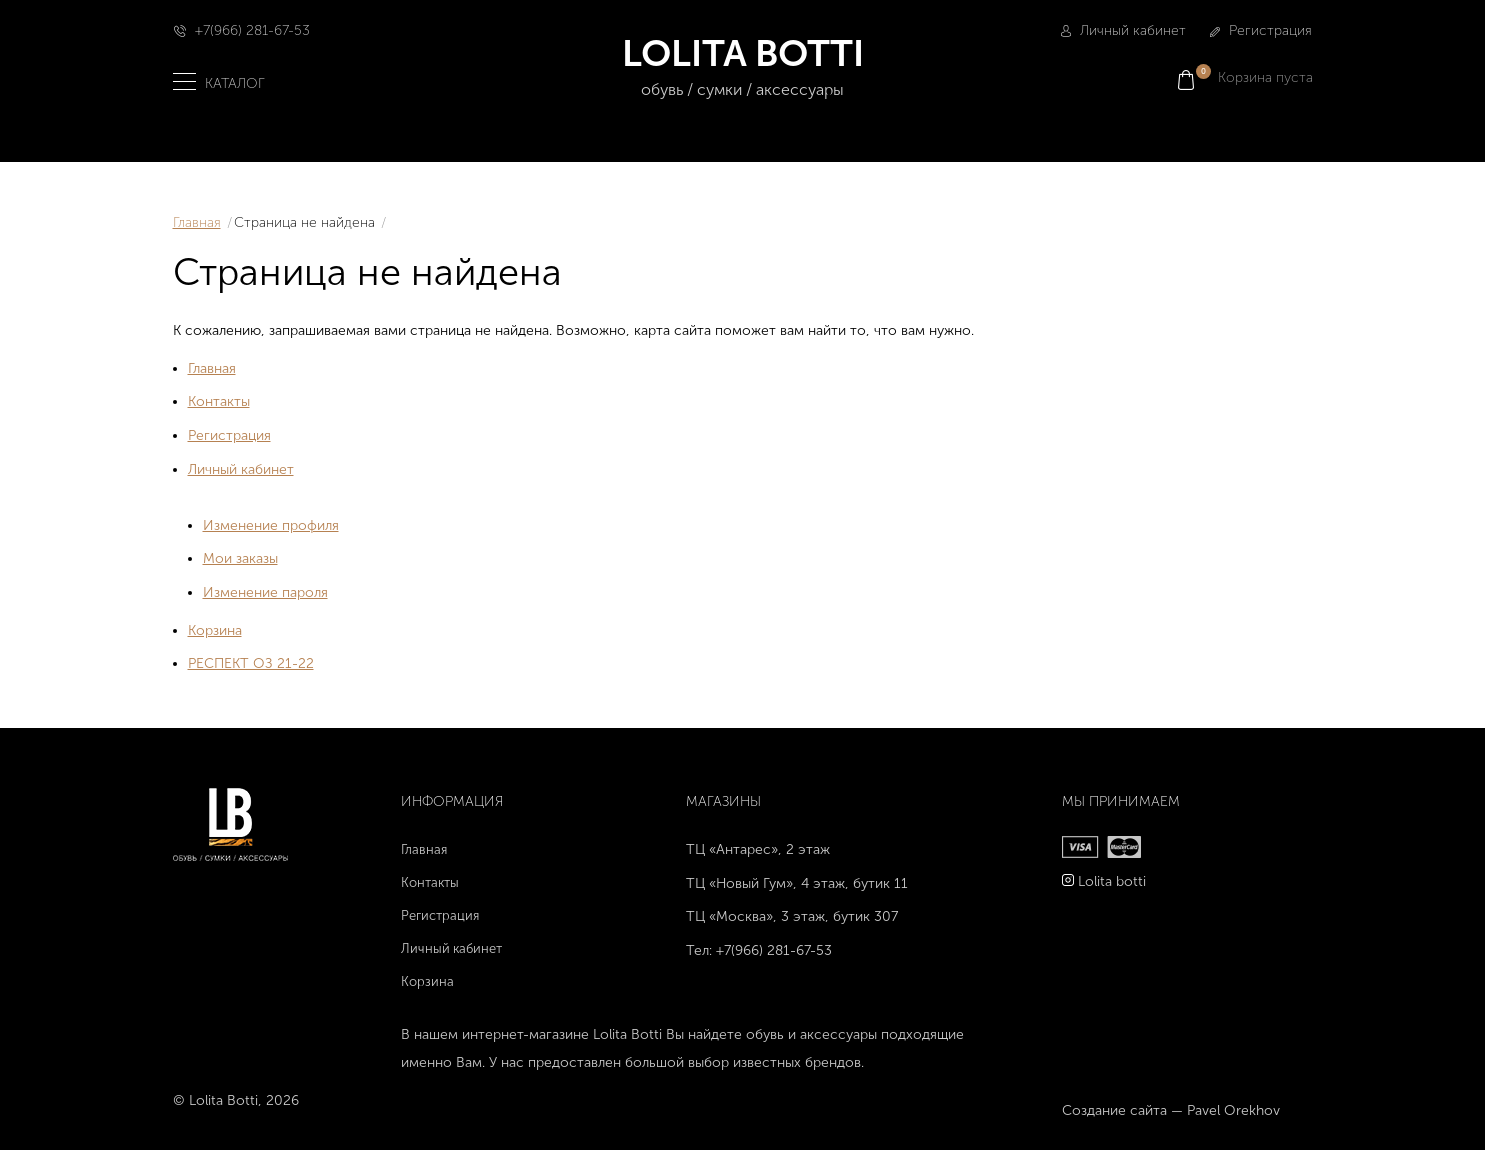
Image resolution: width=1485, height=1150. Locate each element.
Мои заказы (240, 558)
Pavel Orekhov (1233, 1110)
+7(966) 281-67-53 (252, 30)
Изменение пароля (265, 592)
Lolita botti (1112, 881)
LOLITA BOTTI (742, 67)
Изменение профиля (271, 525)
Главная (197, 222)
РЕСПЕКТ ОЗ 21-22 (251, 663)
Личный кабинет (1123, 30)
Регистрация (1261, 30)
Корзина (215, 630)
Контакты (219, 401)
